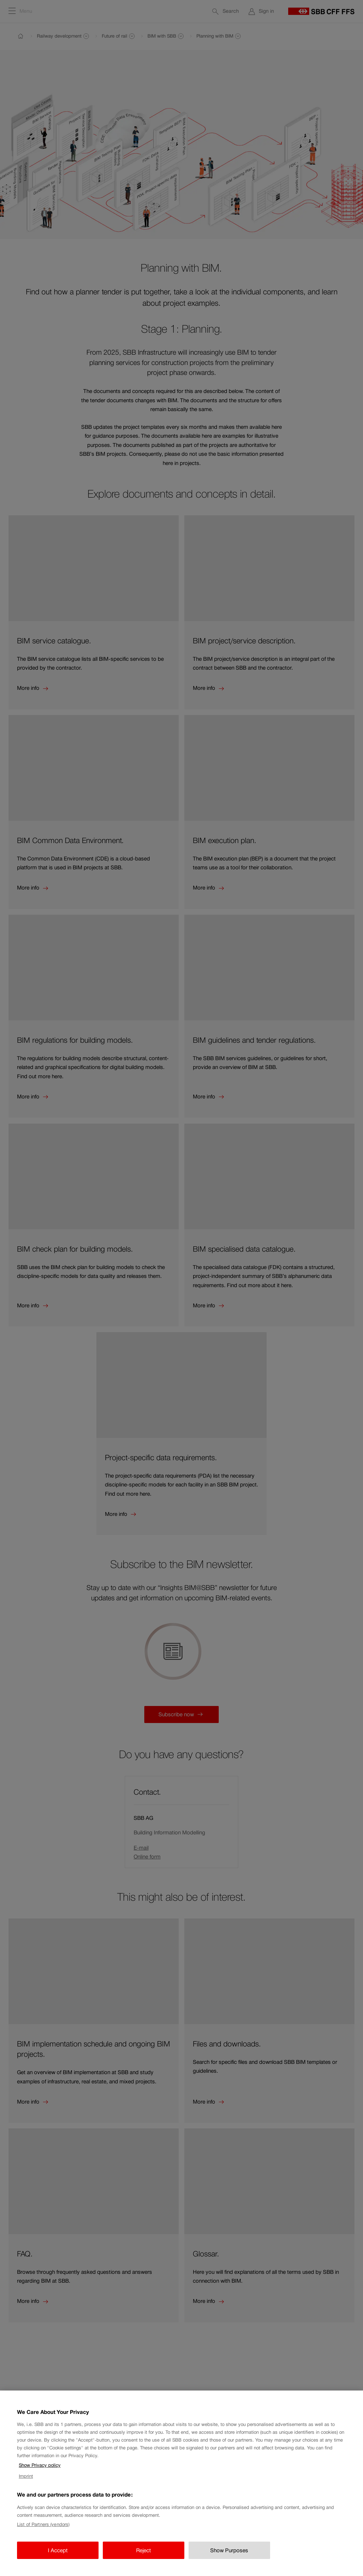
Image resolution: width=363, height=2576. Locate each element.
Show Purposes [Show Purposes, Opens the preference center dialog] (229, 2560)
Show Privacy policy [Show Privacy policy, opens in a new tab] (40, 2475)
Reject (143, 2560)
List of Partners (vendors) (43, 2534)
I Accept (58, 2560)
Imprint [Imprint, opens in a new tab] (26, 2485)
